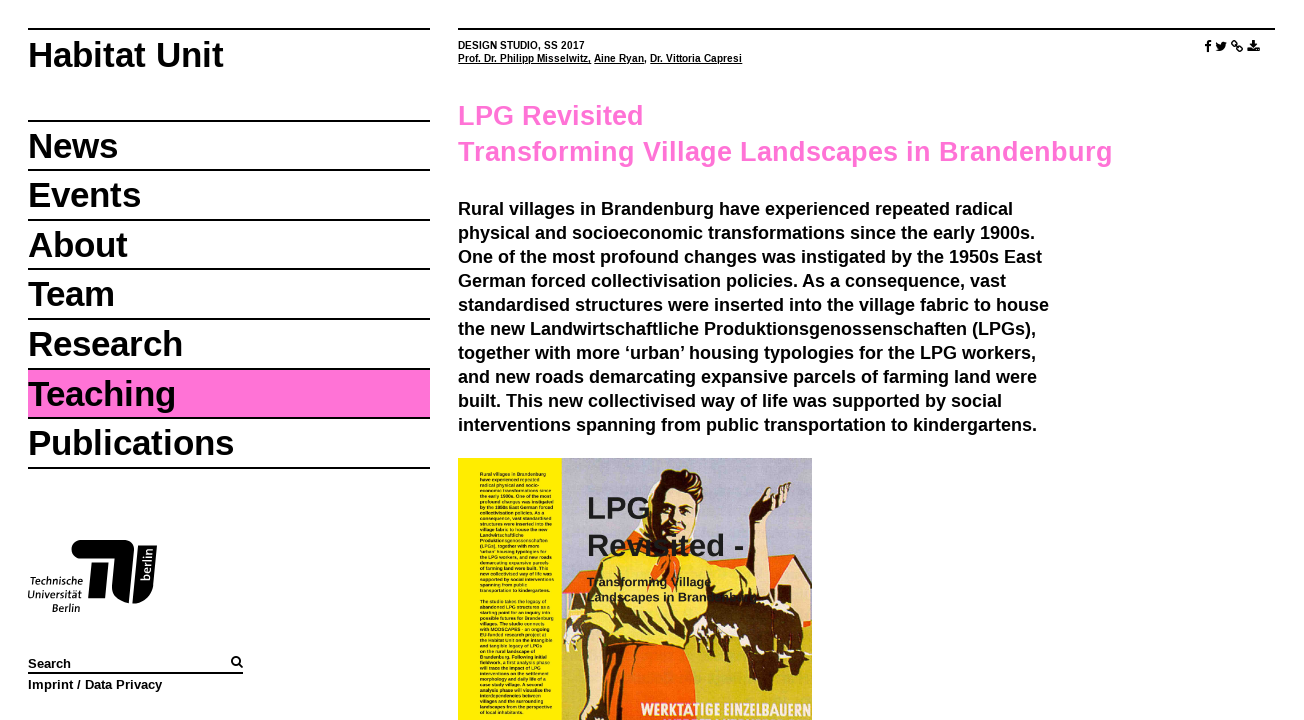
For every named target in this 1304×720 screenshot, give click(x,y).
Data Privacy (123, 684)
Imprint (50, 684)
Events (84, 194)
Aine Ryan (619, 58)
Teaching (102, 393)
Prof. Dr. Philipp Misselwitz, (524, 58)
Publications (131, 442)
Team (71, 293)
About (78, 244)
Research (105, 343)
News (73, 145)
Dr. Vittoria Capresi (696, 58)
